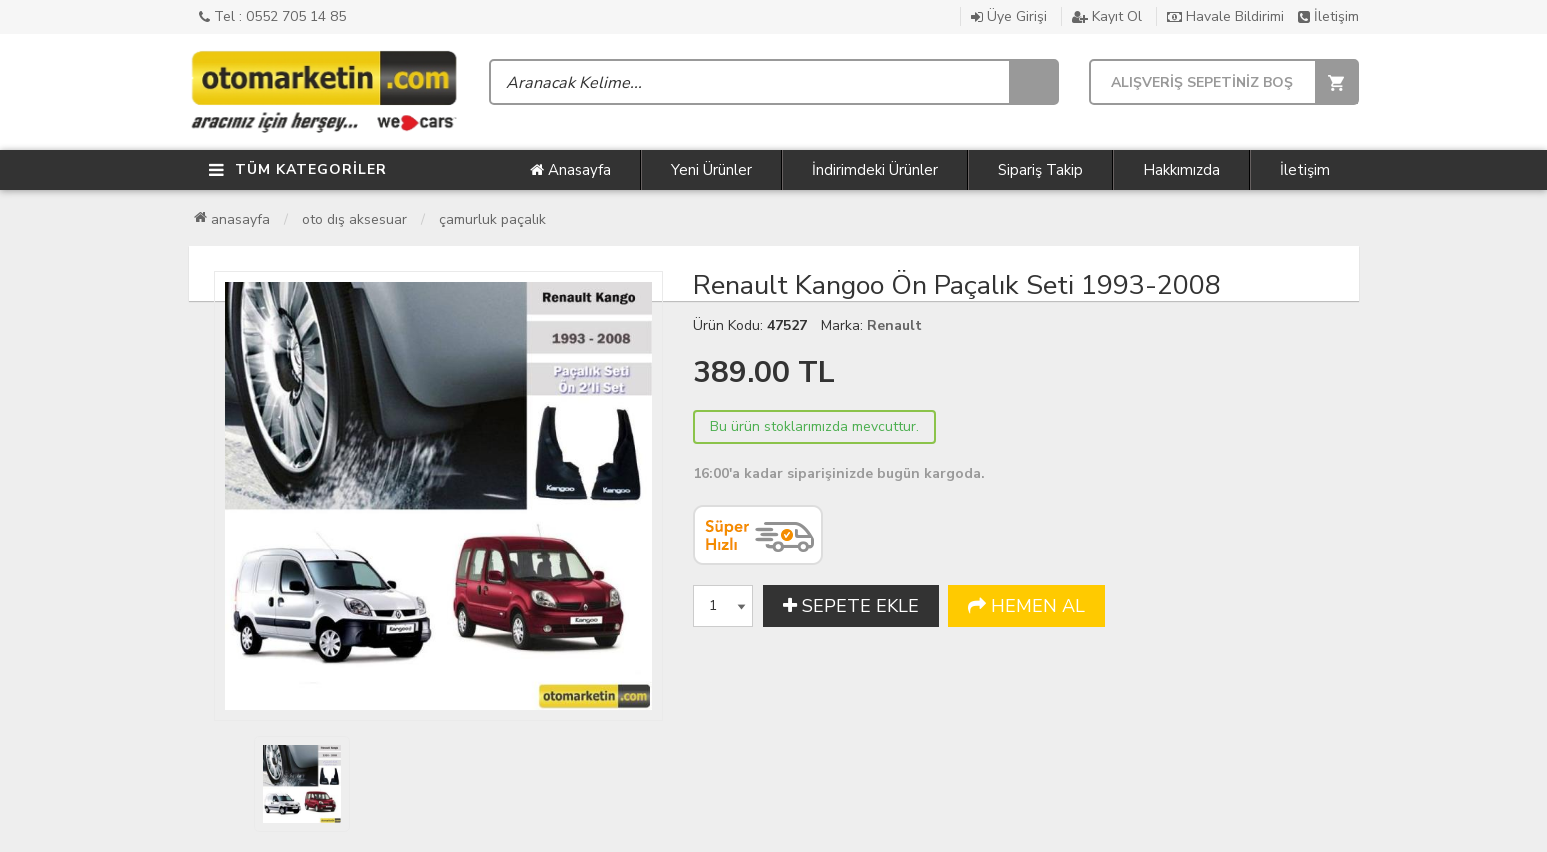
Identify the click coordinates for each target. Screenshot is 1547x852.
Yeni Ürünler (711, 170)
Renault (894, 325)
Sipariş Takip (1040, 170)
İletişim (1328, 16)
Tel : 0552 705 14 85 (272, 16)
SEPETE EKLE (851, 606)
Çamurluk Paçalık (492, 219)
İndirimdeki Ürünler (875, 170)
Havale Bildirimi (1225, 16)
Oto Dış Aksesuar (354, 219)
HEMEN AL (1026, 606)
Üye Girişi (1009, 16)
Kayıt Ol (1107, 16)
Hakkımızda (1181, 170)
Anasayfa (570, 170)
